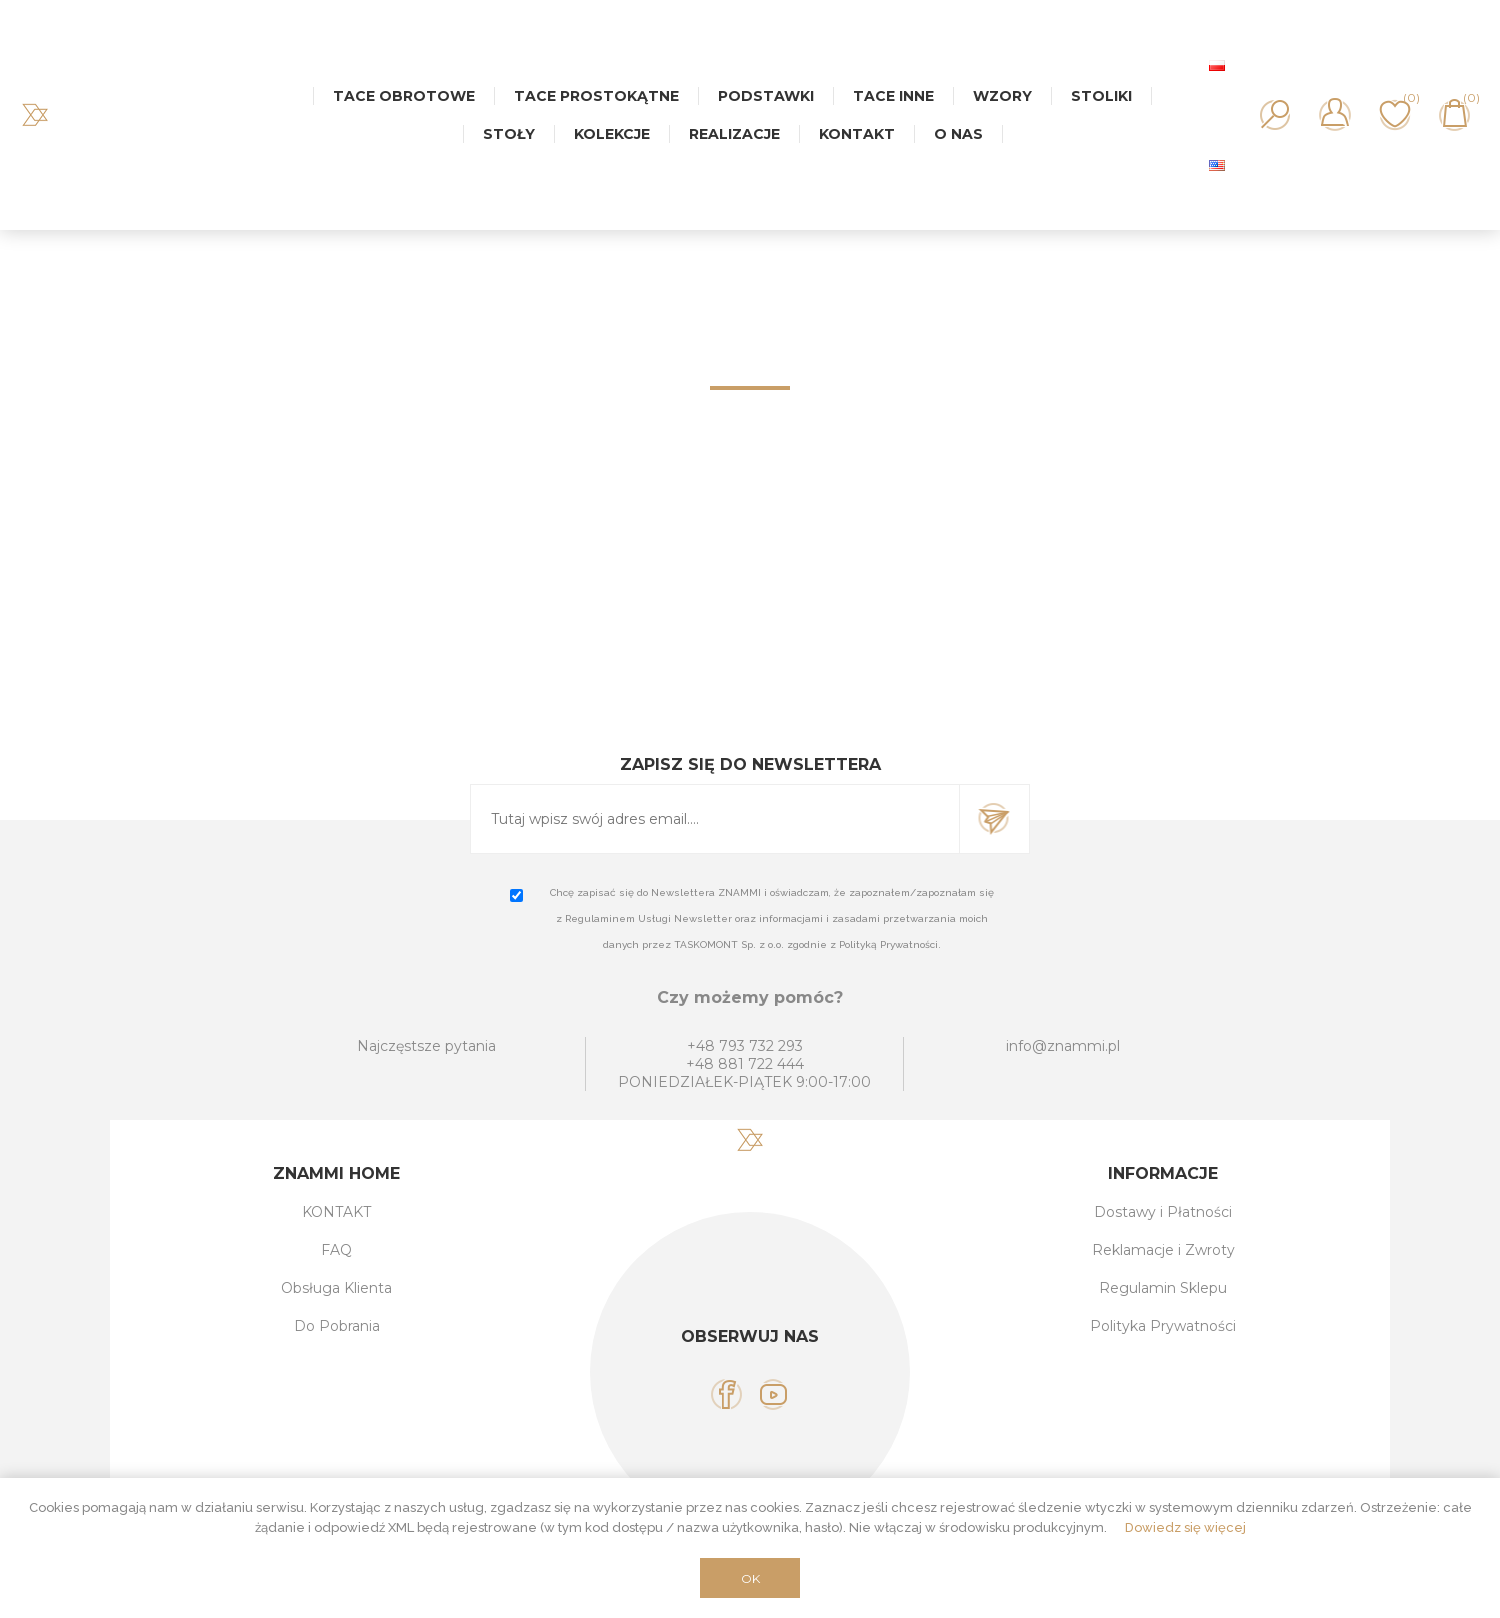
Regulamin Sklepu (1163, 1288)
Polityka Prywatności (1163, 1326)
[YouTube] (773, 1394)
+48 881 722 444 (745, 1064)
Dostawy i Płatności (1163, 1212)
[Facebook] (726, 1394)
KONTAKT (336, 1212)
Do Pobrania (337, 1326)
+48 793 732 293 (745, 1046)
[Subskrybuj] (715, 819)
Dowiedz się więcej (1185, 1527)
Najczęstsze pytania (426, 1046)
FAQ (336, 1250)
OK (750, 1578)
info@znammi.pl (1063, 1046)
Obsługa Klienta (336, 1288)
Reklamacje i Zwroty (1163, 1250)
